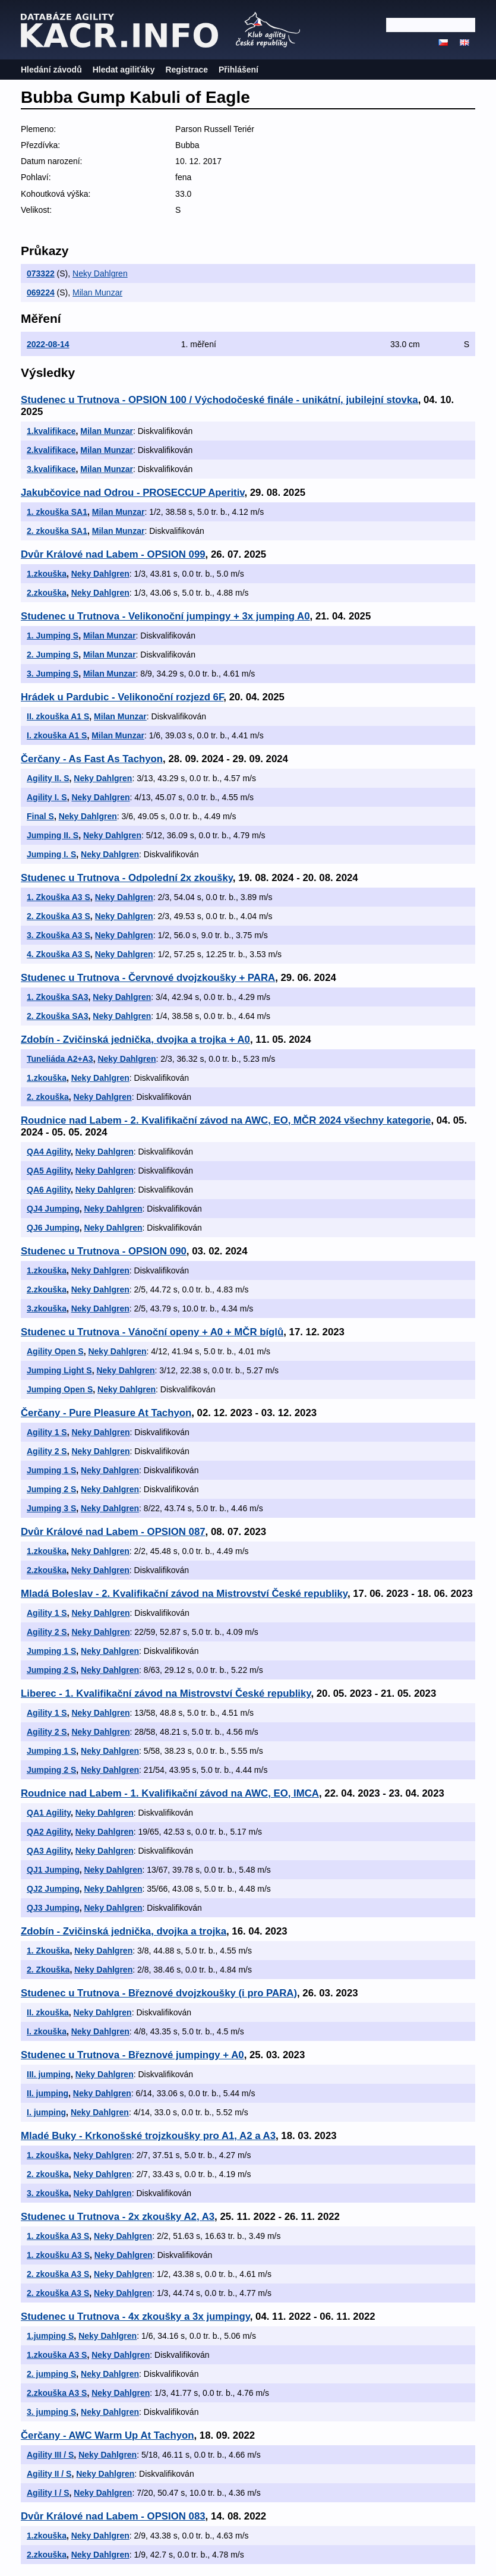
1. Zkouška (48, 1950)
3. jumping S (51, 2412)
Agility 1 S (47, 1432)
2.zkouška (47, 592)
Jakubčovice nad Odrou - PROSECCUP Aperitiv (132, 492)
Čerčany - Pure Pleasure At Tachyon (106, 1412)
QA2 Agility (49, 1831)
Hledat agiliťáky (124, 69)
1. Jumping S (52, 635)
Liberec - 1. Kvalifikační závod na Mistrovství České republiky (166, 1693)
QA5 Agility (49, 1170)
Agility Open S (55, 1351)
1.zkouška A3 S (57, 2355)
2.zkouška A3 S (57, 2393)
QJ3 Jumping (53, 1908)
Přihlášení (238, 69)
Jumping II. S (52, 835)
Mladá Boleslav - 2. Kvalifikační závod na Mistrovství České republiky (184, 1593)
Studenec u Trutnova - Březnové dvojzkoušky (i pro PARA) (159, 1993)
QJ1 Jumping (53, 1869)
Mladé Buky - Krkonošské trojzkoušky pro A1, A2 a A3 (148, 2135)
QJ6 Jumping (53, 1227)
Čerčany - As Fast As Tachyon (92, 759)
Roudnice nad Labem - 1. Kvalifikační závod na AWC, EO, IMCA (170, 1793)
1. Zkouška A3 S (58, 897)
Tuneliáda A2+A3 (60, 1059)
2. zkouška (48, 1097)
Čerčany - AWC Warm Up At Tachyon (107, 2435)
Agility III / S (50, 2454)
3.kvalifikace (51, 469)
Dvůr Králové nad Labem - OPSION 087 (113, 1531)
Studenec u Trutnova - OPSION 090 (104, 1251)
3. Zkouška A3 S (58, 935)
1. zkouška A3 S (58, 2236)
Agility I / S (48, 2493)
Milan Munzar (97, 292)
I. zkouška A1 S (57, 735)
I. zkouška (47, 2031)
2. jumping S (51, 2374)
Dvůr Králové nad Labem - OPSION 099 (113, 554)
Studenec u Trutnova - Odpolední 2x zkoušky (127, 877)
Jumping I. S (51, 854)
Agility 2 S (47, 1451)
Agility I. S (47, 797)
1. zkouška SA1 (57, 512)
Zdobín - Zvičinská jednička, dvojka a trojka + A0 (135, 1039)
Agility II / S (49, 2474)
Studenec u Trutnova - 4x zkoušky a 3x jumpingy (135, 2316)
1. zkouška (48, 2155)
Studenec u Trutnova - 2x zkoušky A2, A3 (117, 2216)
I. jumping (46, 2112)
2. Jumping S (52, 654)
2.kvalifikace (51, 450)
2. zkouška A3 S (58, 2274)
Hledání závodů (51, 69)
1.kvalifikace (51, 431)
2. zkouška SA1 (57, 531)
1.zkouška (47, 573)
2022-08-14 (48, 344)
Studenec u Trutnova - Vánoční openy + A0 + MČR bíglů (152, 1332)
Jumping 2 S (51, 1489)
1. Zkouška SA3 (58, 997)
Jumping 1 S (51, 1470)
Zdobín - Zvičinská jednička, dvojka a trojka (123, 1931)
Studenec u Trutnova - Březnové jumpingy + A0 (132, 2055)
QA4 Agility (49, 1151)
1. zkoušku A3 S (58, 2255)
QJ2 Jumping (53, 1889)
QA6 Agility (49, 1189)
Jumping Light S (59, 1370)
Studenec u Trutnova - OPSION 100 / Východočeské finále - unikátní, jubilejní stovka (219, 399)
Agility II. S (48, 778)
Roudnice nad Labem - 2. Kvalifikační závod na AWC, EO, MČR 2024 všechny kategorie (226, 1120)
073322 (41, 273)
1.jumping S (50, 2336)
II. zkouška (48, 2012)
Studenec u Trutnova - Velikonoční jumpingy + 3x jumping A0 (165, 616)
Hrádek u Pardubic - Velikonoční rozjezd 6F (122, 697)
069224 (41, 292)
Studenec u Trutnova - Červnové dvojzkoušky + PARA (148, 977)
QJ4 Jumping (53, 1208)
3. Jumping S (52, 673)
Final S (40, 816)
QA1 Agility (49, 1812)
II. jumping (47, 2093)
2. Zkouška (48, 1969)
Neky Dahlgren (100, 273)
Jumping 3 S (51, 1508)
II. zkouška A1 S (58, 716)
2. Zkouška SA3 (58, 1016)
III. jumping (49, 2074)
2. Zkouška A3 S (58, 916)
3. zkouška (48, 2193)
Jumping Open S (60, 1389)
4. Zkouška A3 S (58, 954)
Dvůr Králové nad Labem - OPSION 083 (113, 2516)
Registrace (186, 69)
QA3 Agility (49, 1850)
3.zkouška (47, 1308)
